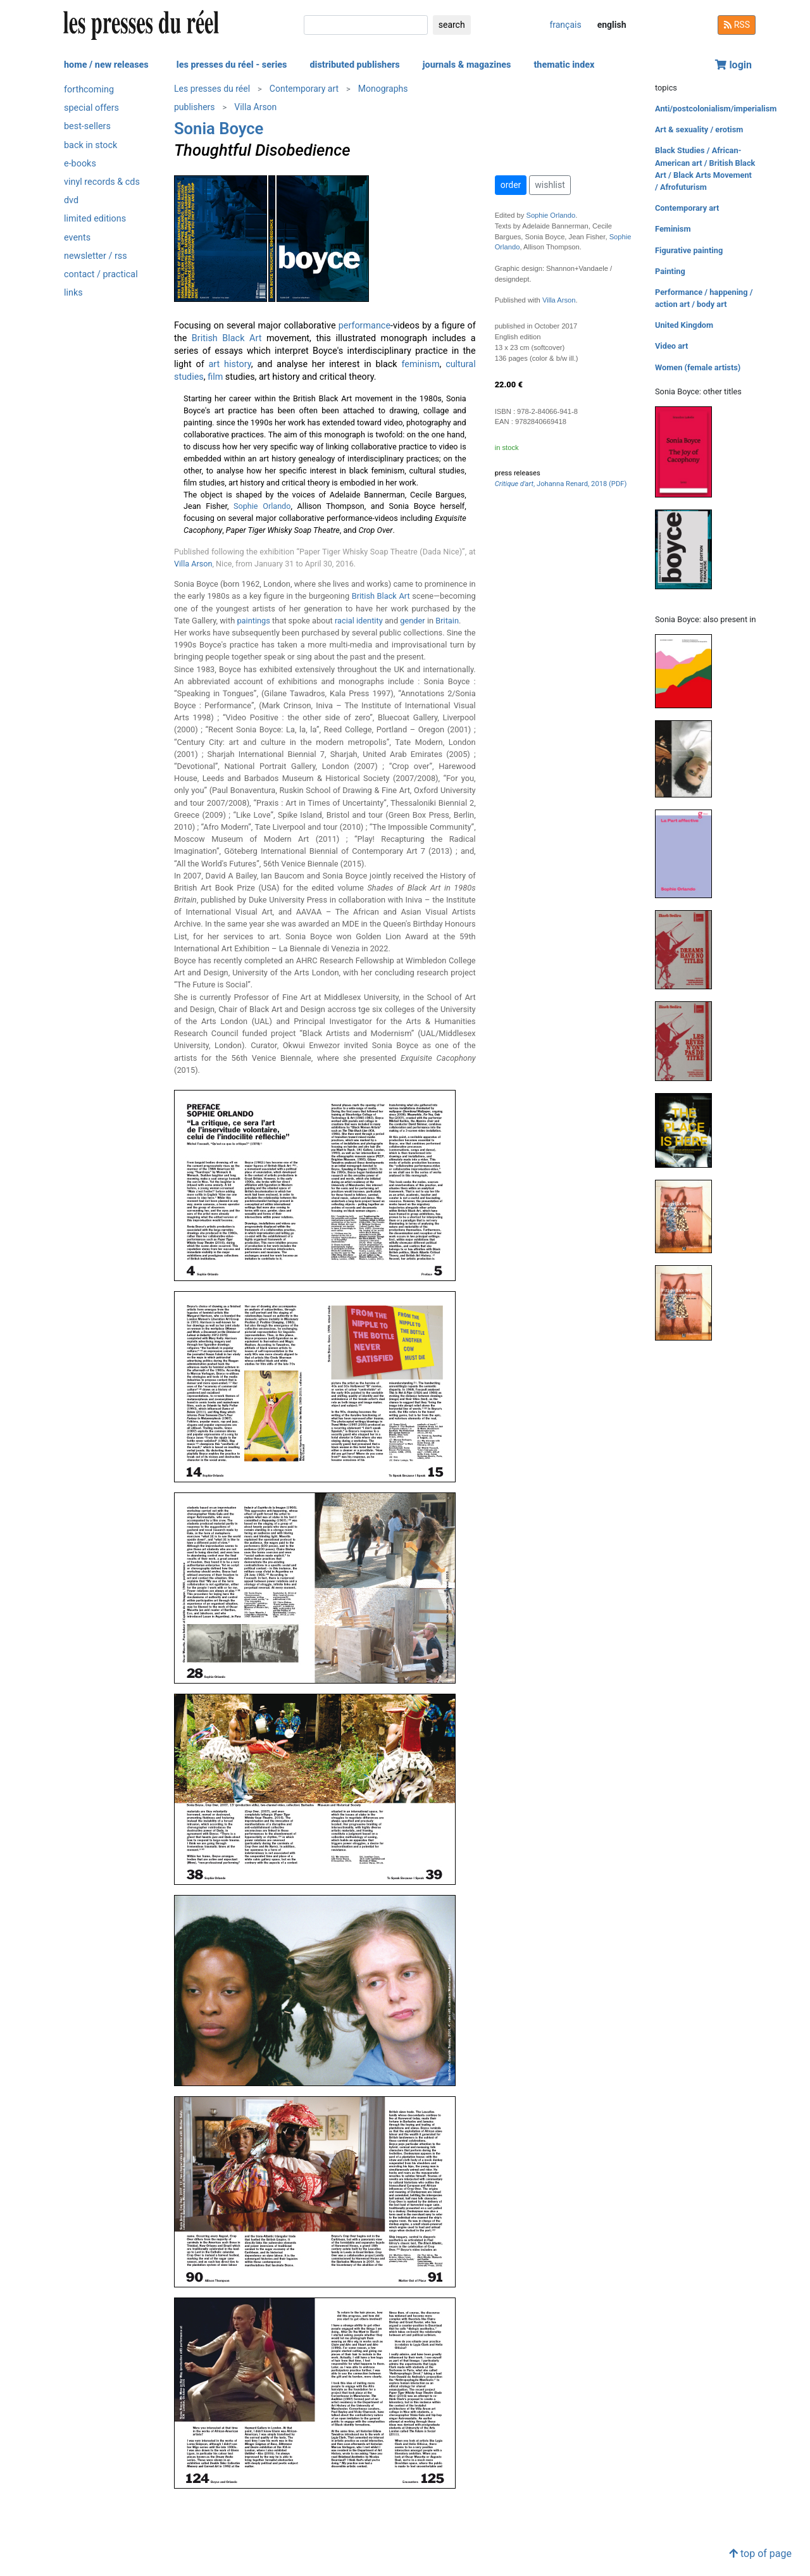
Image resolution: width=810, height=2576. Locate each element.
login (733, 65)
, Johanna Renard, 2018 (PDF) (561, 484)
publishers (194, 107)
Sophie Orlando (262, 506)
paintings (253, 620)
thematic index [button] (563, 64)
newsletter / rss (95, 256)
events (77, 237)
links (73, 292)
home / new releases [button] (106, 64)
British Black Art (227, 338)
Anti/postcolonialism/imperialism (715, 108)
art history (230, 364)
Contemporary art (304, 89)
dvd (71, 200)
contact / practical (101, 274)
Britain (447, 620)
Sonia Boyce (218, 128)
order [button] (511, 185)
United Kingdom (684, 325)
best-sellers (87, 126)
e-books (80, 163)
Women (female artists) (697, 367)
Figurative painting (689, 250)
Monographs (383, 89)
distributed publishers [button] (354, 64)
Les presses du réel (212, 89)
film (215, 377)
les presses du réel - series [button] (232, 64)
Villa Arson (255, 107)
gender (412, 620)
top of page (760, 2554)
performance (364, 325)
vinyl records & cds (102, 182)
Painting (670, 271)
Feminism (673, 229)
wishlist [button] (549, 185)
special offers (91, 108)
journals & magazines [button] (467, 64)
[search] (366, 25)
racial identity (359, 620)
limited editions (95, 218)
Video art (671, 346)
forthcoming (89, 89)
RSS (736, 25)
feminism (420, 364)
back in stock (90, 145)
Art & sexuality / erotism (699, 129)
